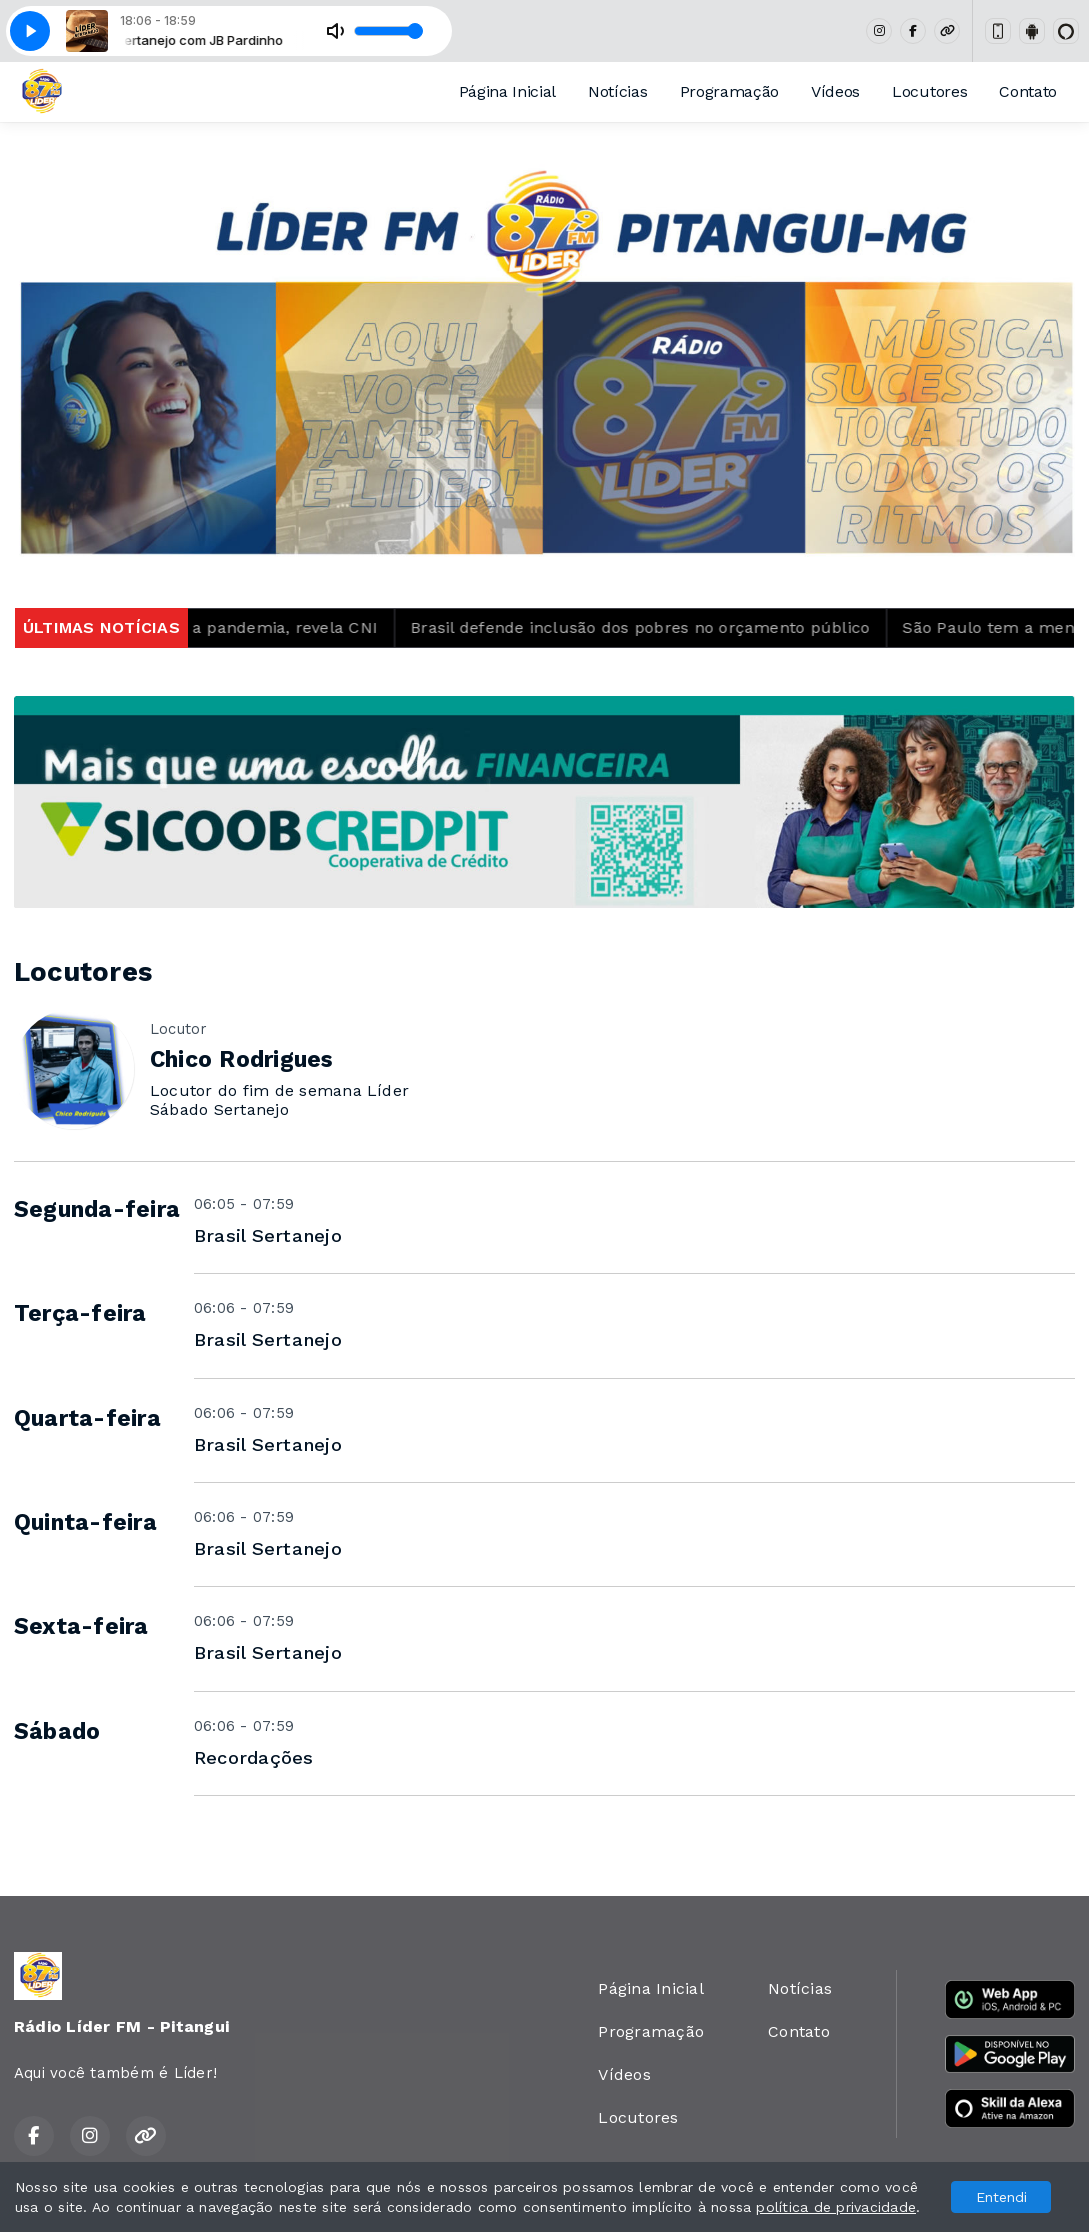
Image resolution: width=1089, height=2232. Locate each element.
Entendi (1001, 2197)
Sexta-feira (81, 1626)
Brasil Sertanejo (268, 1235)
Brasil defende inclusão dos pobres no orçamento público (663, 627)
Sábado (57, 1731)
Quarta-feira (87, 1418)
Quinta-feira (85, 1522)
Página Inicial (508, 91)
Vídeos (835, 91)
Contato (1028, 91)
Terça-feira (80, 1313)
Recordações (254, 1757)
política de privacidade (836, 2207)
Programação (729, 91)
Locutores (929, 91)
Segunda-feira (97, 1209)
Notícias (617, 91)
